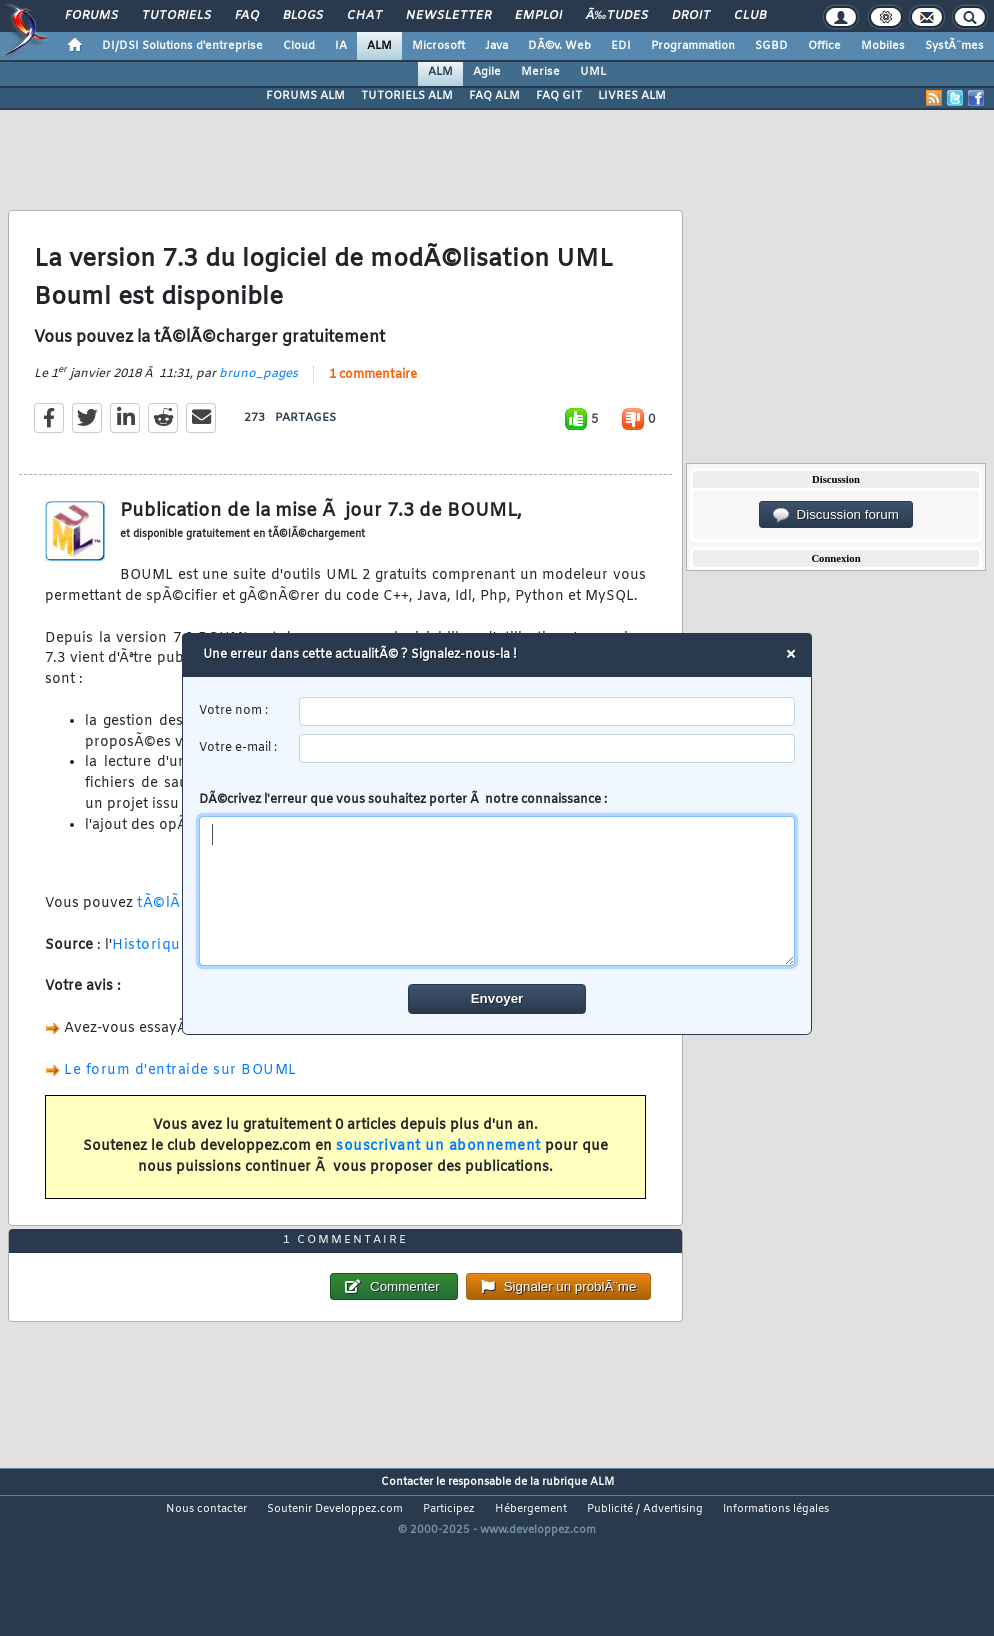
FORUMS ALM (305, 96)
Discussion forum (836, 515)
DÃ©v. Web (559, 46)
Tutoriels (176, 16)
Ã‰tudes (617, 16)
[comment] (497, 891)
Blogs (303, 16)
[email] (547, 748)
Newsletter (448, 16)
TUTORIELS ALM (407, 96)
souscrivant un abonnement (438, 1170)
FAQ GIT (559, 96)
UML (593, 72)
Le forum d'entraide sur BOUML (180, 1094)
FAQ (247, 16)
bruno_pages (258, 398)
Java (496, 46)
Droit (691, 16)
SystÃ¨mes (954, 46)
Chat (364, 16)
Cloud (299, 46)
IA (341, 46)
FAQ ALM (494, 96)
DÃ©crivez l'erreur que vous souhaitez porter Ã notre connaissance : (497, 879)
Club (750, 16)
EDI (621, 46)
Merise (540, 72)
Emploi (538, 16)
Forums (91, 16)
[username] (547, 711)
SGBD (771, 46)
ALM (379, 46)
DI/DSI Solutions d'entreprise (182, 46)
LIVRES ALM (632, 96)
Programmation (693, 46)
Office (824, 46)
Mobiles (883, 46)
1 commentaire (373, 399)
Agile (487, 72)
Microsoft (438, 46)
